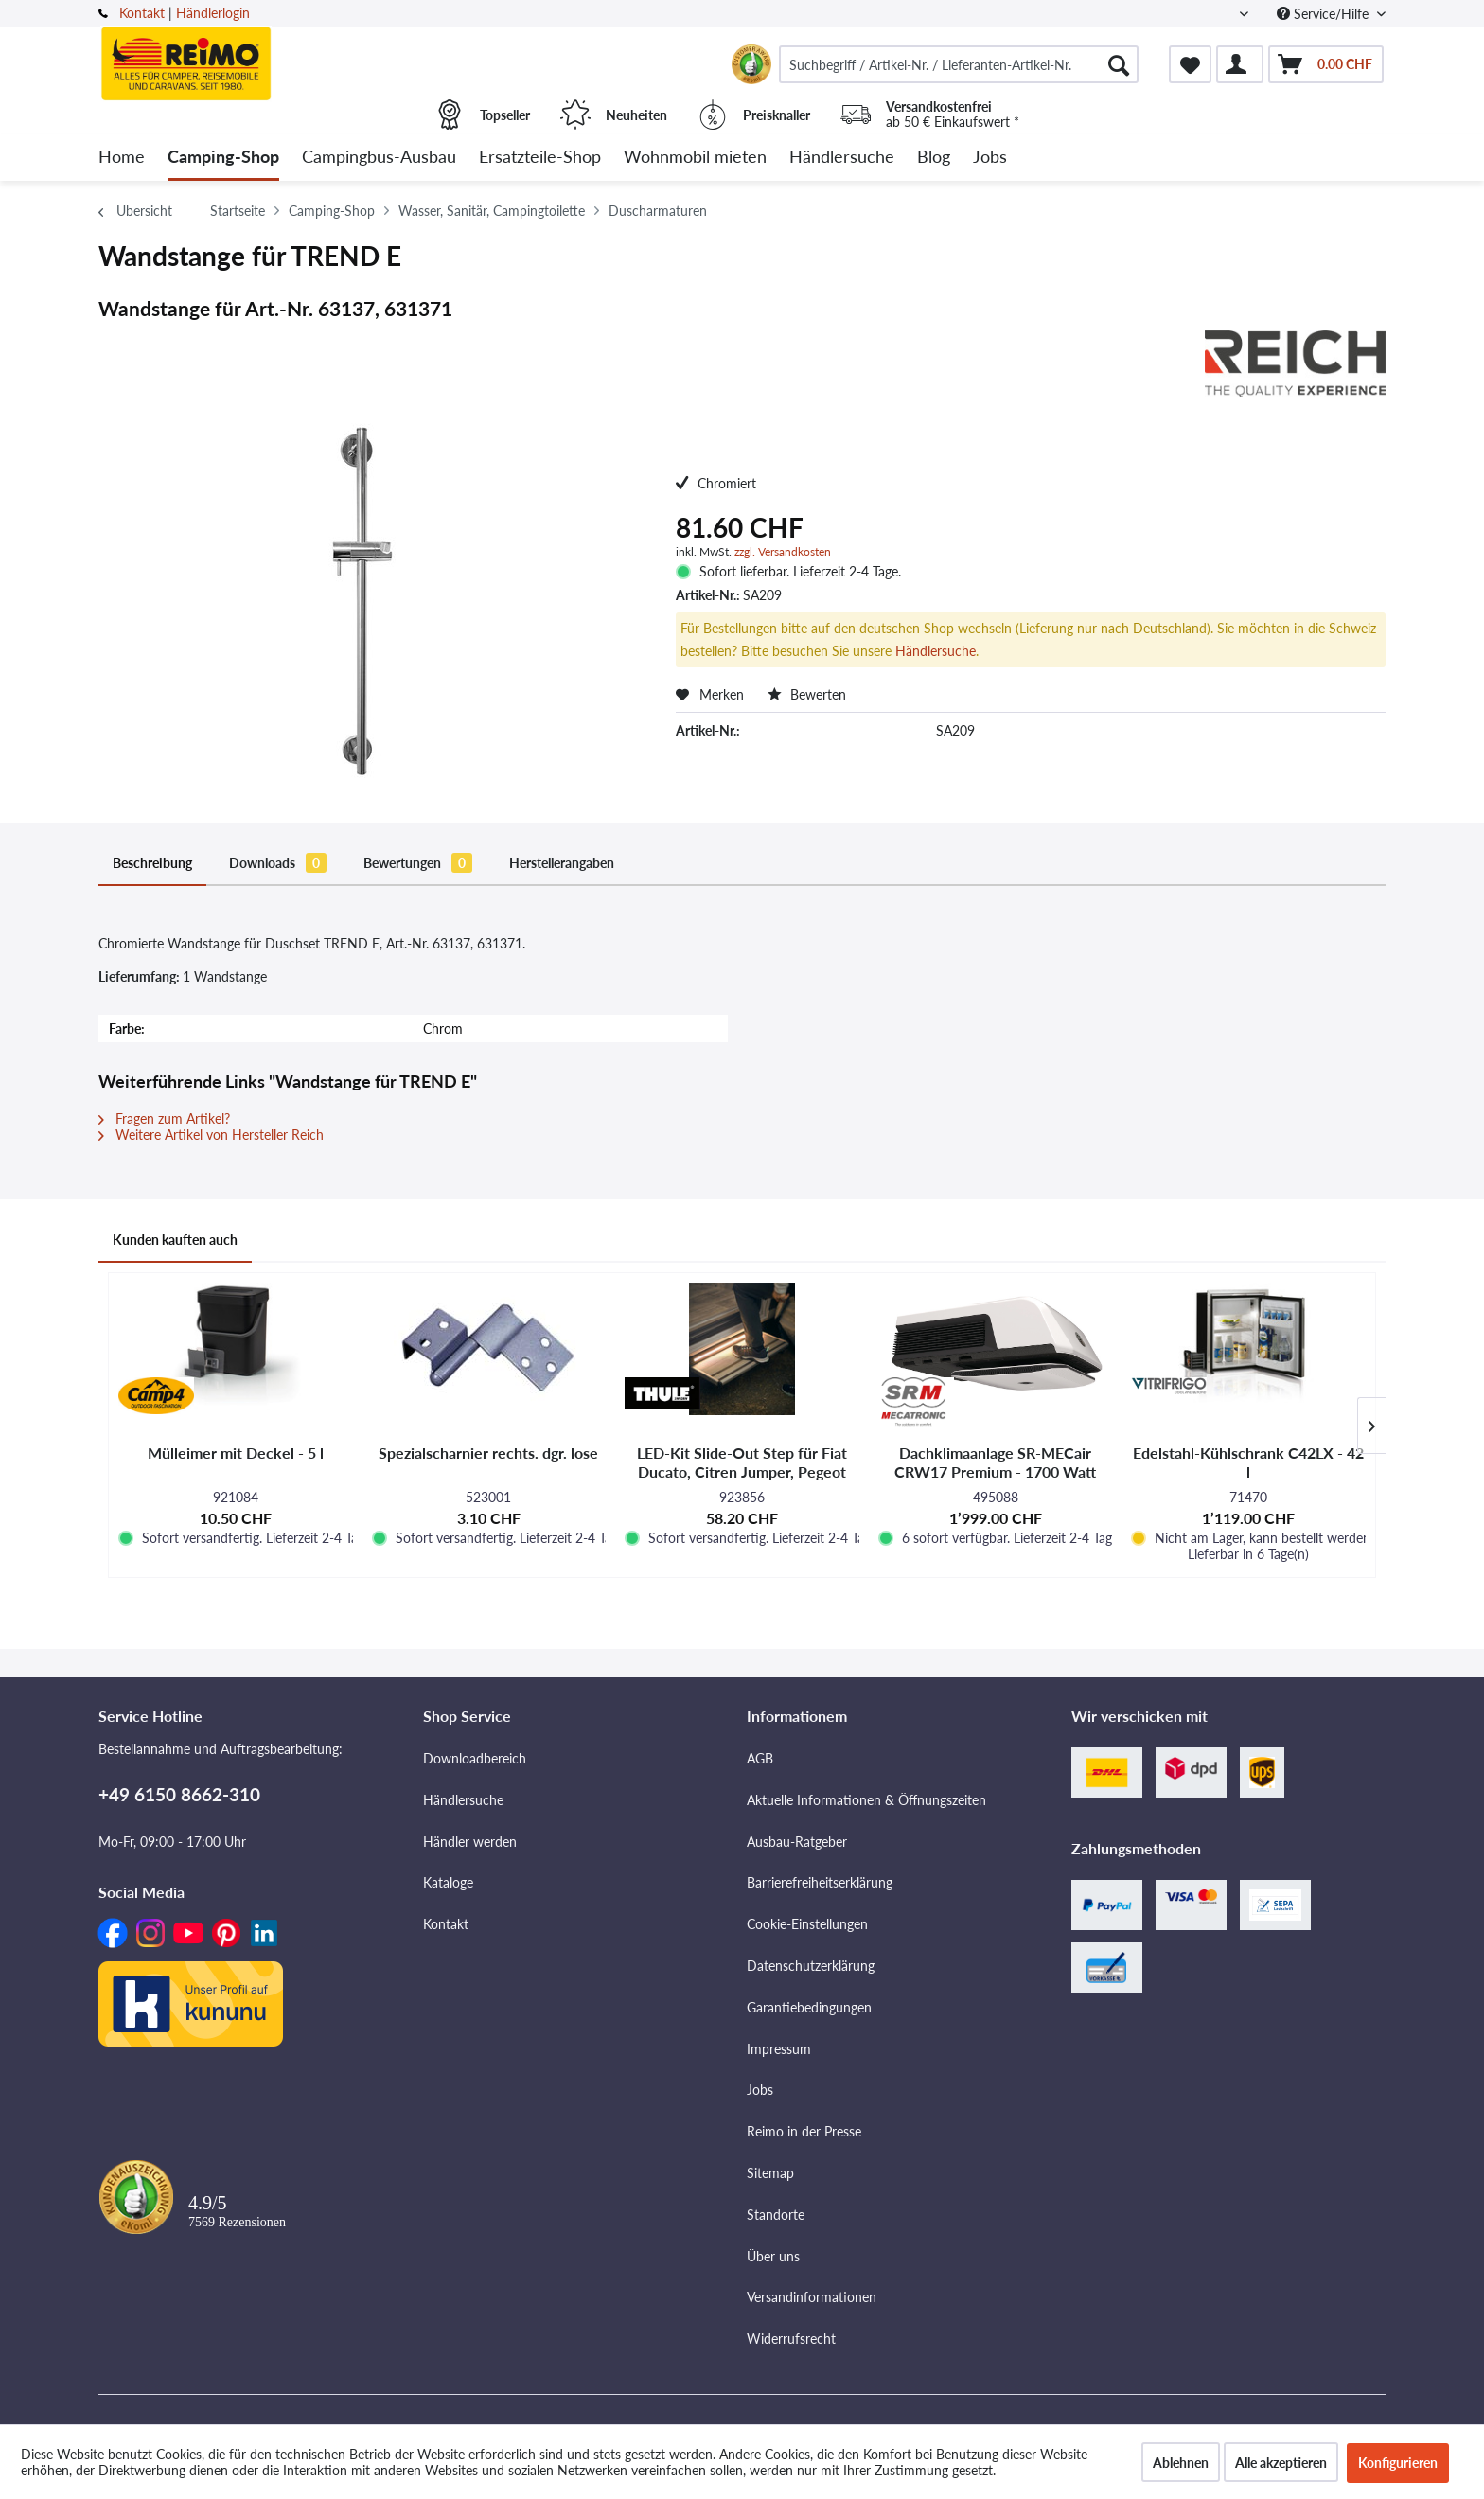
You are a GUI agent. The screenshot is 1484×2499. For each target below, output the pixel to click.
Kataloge (448, 1882)
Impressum (779, 2049)
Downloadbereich (474, 1758)
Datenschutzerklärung (810, 1966)
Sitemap (770, 2173)
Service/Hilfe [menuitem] (1324, 14)
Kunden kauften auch (175, 1240)
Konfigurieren (1398, 2463)
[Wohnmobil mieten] (695, 157)
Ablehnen (1181, 2463)
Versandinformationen (811, 2297)
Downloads (278, 863)
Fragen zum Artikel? (164, 1118)
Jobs (760, 2090)
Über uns (773, 2256)
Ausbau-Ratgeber (797, 1842)
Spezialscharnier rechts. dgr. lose (488, 1453)
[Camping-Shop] (223, 157)
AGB (760, 1758)
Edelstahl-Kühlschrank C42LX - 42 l (1248, 1462)
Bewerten (807, 694)
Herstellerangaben (561, 863)
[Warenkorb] (1326, 64)
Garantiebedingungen (809, 2007)
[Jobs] (990, 157)
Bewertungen (417, 863)
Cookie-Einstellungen (807, 1924)
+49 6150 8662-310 (179, 1794)
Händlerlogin (213, 13)
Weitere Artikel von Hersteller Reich (211, 1134)
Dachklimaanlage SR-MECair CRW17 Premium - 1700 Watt (995, 1462)
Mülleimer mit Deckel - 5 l (236, 1453)
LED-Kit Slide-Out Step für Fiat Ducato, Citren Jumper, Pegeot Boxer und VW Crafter (742, 1462)
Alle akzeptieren (1281, 2463)
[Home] (121, 157)
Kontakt (142, 13)
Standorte (775, 2215)
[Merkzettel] (1190, 64)
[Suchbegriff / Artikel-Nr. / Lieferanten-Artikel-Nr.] (959, 64)
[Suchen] (1119, 64)
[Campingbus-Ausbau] (379, 157)
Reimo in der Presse (804, 2131)
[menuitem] (959, 64)
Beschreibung (152, 863)
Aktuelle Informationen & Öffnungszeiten (866, 1800)
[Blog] (933, 157)
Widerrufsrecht (791, 2339)
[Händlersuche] (841, 157)
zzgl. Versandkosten (782, 551)
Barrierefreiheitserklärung (819, 1882)
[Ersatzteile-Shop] (540, 157)
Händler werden (470, 1842)
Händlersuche (935, 651)
